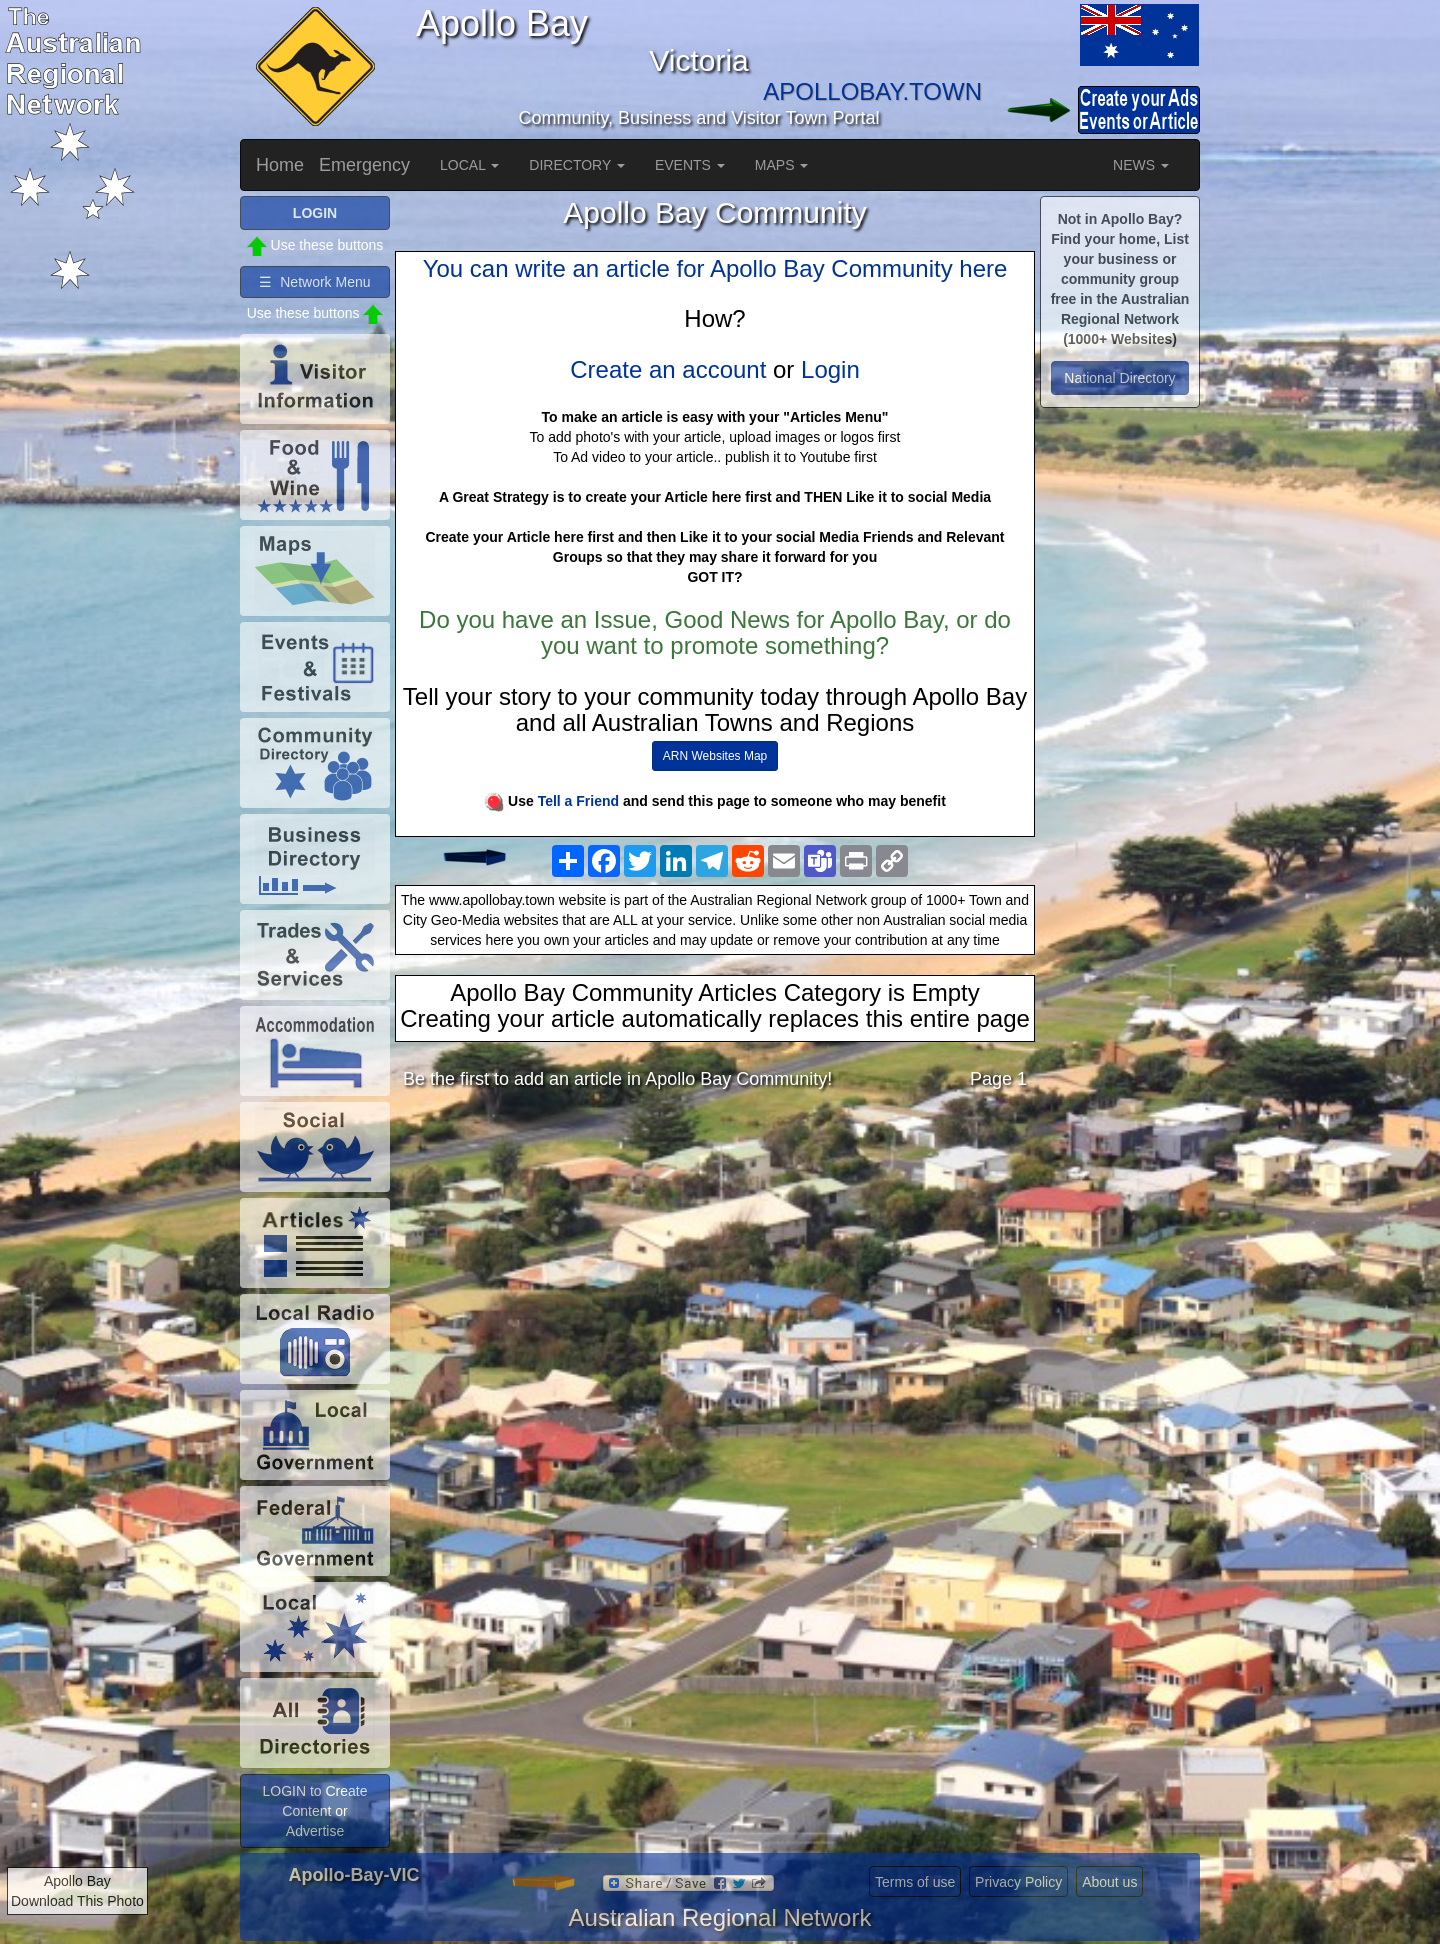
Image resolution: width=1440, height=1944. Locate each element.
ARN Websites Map (715, 756)
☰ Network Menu (314, 282)
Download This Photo (77, 1901)
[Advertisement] (715, 1263)
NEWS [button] (1141, 165)
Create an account (668, 369)
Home (280, 165)
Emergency (364, 165)
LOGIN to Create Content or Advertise (314, 1811)
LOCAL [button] (469, 165)
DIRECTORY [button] (577, 165)
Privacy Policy (1018, 1882)
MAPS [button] (782, 165)
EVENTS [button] (690, 165)
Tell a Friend (578, 801)
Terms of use (915, 1882)
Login (830, 369)
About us (1109, 1882)
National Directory (1119, 378)
